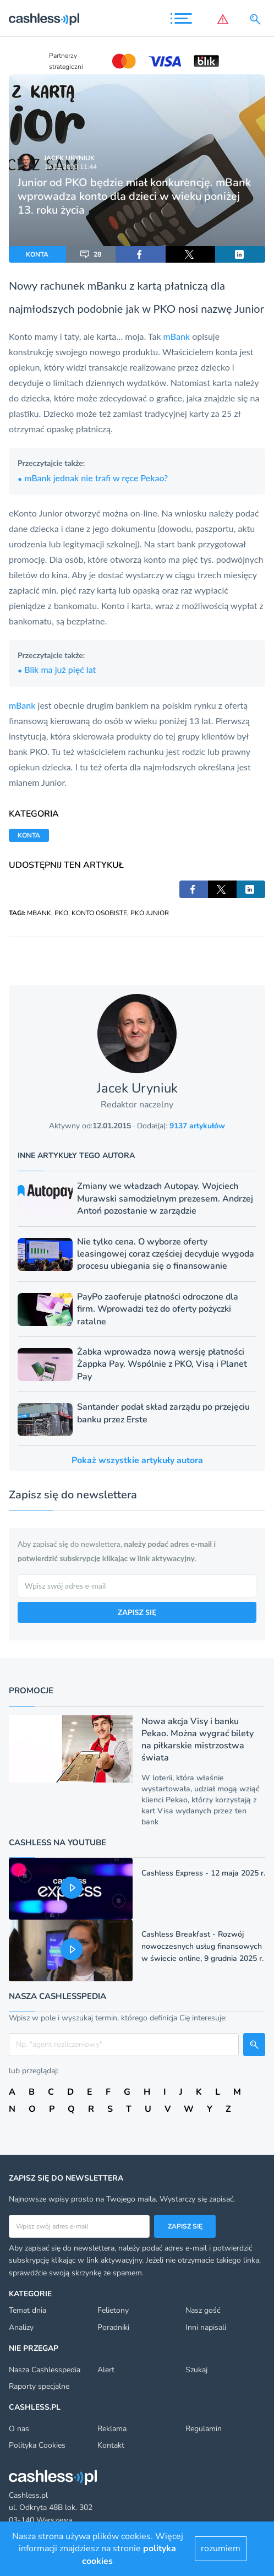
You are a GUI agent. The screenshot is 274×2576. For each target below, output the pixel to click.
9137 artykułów (197, 1126)
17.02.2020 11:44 (70, 166)
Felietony (113, 2310)
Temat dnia (27, 2310)
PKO (61, 913)
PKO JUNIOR (149, 913)
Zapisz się (185, 2226)
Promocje (31, 1690)
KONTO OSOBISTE (99, 913)
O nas (19, 2428)
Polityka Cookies (37, 2445)
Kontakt (110, 2445)
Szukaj (196, 2370)
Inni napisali (205, 2327)
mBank (178, 336)
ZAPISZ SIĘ (137, 1612)
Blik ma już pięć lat (57, 669)
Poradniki (113, 2327)
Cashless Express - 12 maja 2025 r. (203, 1873)
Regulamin (203, 2428)
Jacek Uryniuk (69, 158)
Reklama (112, 2428)
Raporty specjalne (39, 2386)
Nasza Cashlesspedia (44, 2370)
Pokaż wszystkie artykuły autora (137, 1460)
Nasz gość (202, 2310)
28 (90, 254)
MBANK (39, 913)
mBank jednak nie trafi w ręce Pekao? (93, 477)
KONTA (37, 254)
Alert (105, 2370)
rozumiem (220, 2548)
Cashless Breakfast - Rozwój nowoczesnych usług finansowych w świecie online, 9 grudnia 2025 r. (202, 1946)
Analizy (21, 2327)
